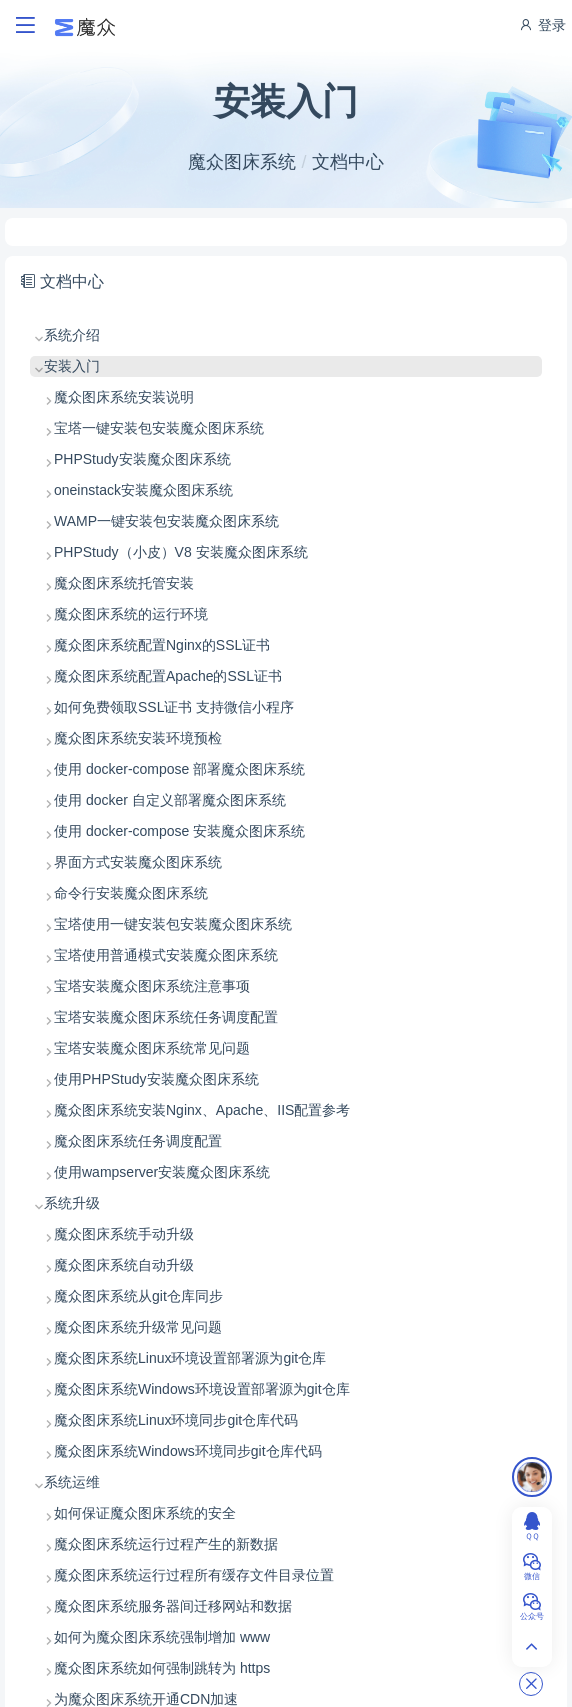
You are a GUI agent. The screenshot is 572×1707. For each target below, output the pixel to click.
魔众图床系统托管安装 (124, 583)
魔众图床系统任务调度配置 (138, 1141)
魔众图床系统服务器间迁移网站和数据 (173, 1606)
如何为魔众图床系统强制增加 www (162, 1637)
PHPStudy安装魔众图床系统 (142, 459)
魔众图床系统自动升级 (124, 1265)
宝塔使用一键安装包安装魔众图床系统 (173, 924)
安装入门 (72, 366)
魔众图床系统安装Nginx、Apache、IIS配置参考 (202, 1110)
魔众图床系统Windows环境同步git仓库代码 (188, 1451)
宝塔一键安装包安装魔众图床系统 (159, 428)
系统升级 (72, 1203)
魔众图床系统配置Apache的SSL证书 (168, 676)
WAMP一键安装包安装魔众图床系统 (166, 521)
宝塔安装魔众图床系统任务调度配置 (166, 1017)
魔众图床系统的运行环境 (131, 614)
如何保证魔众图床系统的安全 (145, 1513)
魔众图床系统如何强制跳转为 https (162, 1668)
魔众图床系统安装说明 (124, 397)
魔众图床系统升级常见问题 (138, 1327)
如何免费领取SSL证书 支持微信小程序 (174, 707)
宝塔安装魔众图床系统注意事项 (152, 986)
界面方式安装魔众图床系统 (138, 862)
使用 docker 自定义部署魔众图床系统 (170, 800)
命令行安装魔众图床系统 (131, 893)
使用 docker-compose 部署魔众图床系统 (179, 769)
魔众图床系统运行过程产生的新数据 (166, 1544)
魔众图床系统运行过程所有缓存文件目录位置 (194, 1575)
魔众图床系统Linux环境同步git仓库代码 (176, 1420)
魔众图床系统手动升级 (124, 1234)
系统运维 (72, 1482)
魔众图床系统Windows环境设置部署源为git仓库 (202, 1389)
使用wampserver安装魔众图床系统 (162, 1172)
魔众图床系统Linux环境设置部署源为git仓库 (190, 1358)
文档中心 (348, 162)
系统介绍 (72, 335)
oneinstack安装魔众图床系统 (143, 490)
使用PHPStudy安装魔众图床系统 (156, 1079)
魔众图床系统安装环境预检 (138, 738)
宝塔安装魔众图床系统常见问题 (152, 1048)
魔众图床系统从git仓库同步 (138, 1296)
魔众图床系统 (242, 162)
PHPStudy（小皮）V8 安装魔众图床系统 (181, 552)
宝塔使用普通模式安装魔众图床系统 (166, 955)
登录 (542, 25)
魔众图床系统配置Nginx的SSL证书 (162, 645)
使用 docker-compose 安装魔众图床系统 (179, 831)
